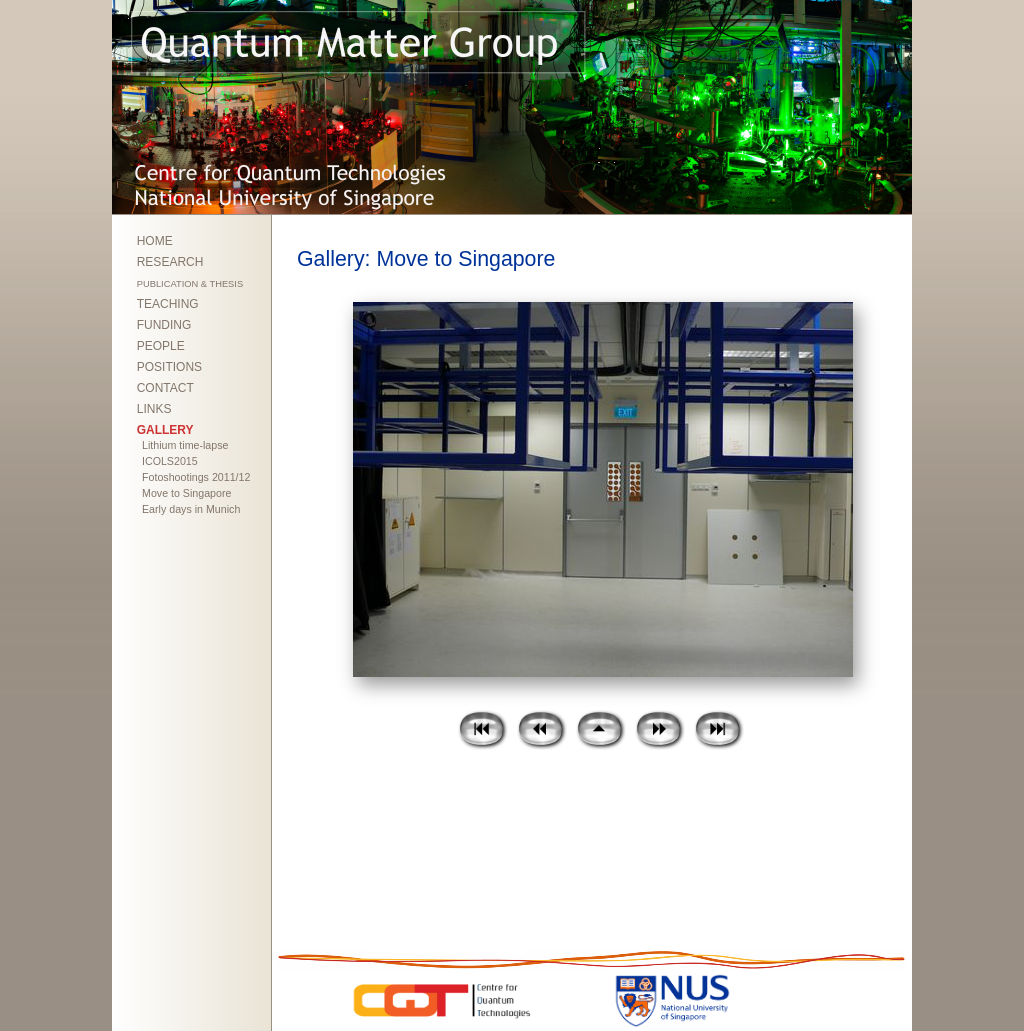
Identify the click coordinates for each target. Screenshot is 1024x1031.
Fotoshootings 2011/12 (196, 477)
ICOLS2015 (170, 461)
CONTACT (165, 388)
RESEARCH (170, 262)
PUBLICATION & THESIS (190, 284)
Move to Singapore (186, 493)
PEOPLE (161, 346)
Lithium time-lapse (185, 445)
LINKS (154, 409)
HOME (155, 241)
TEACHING (168, 304)
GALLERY (165, 430)
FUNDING (164, 325)
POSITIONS (169, 367)
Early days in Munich (191, 509)
